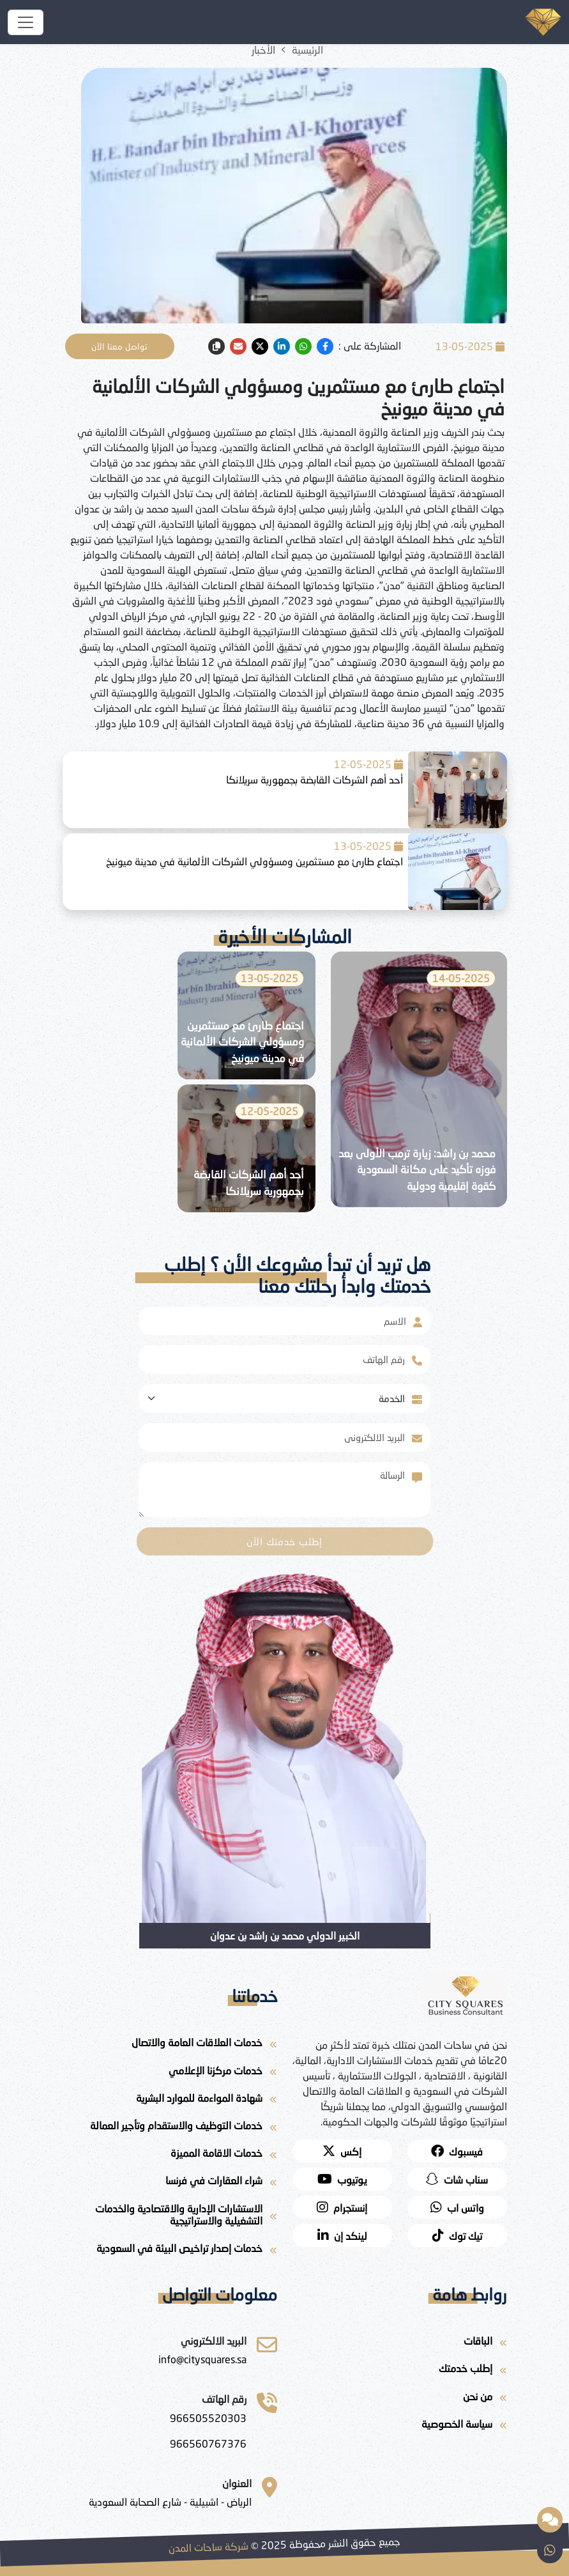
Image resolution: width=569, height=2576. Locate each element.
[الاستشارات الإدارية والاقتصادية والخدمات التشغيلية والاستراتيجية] (170, 2217)
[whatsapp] (303, 346)
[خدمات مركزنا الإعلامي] (170, 2072)
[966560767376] (208, 2443)
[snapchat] (457, 2179)
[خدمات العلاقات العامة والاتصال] (170, 2044)
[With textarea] (275, 1490)
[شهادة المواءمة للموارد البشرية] (170, 2100)
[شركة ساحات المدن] (25, 22)
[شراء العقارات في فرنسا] (170, 2182)
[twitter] (260, 346)
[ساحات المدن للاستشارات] (202, 2359)
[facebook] (325, 346)
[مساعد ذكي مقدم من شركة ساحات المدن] (550, 2520)
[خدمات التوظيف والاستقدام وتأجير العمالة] (170, 2127)
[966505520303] (208, 2418)
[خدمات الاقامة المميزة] (170, 2155)
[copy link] (216, 346)
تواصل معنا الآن (119, 346)
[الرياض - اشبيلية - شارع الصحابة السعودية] (170, 2502)
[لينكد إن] (342, 2235)
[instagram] (342, 2207)
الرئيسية (307, 49)
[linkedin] (281, 346)
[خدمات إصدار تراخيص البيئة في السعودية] (170, 2250)
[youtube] (342, 2179)
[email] (238, 346)
